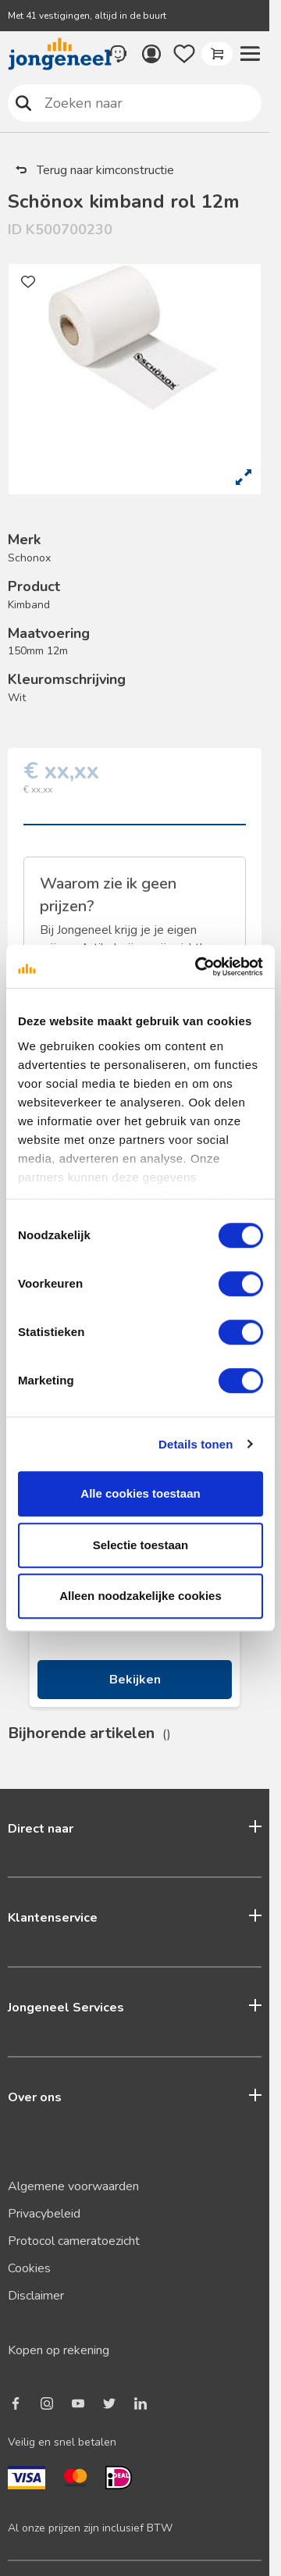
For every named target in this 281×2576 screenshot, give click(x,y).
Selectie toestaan (141, 1545)
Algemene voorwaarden (73, 2186)
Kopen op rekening (58, 2350)
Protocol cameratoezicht (74, 2241)
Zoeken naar (24, 102)
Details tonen (195, 1444)
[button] (249, 54)
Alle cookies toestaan (140, 1493)
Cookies (29, 2268)
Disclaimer (36, 2295)
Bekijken (135, 1679)
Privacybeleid (44, 2213)
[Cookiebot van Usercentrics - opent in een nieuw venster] (198, 967)
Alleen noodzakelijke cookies (140, 1595)
